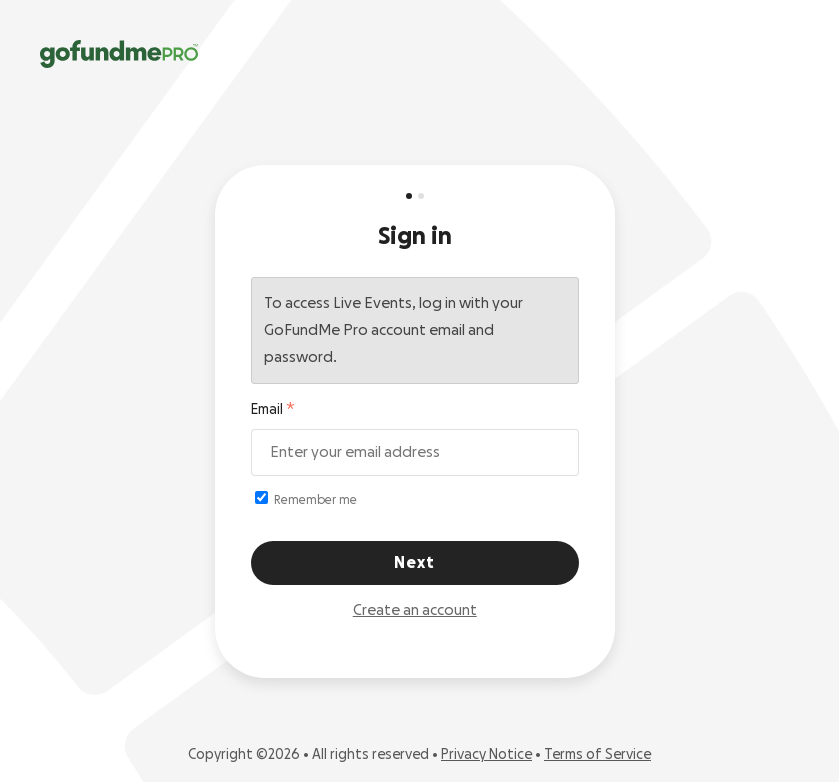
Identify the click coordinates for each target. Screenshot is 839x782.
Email (267, 410)
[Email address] (415, 452)
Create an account (415, 610)
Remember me (306, 498)
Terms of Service (597, 755)
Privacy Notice (486, 755)
